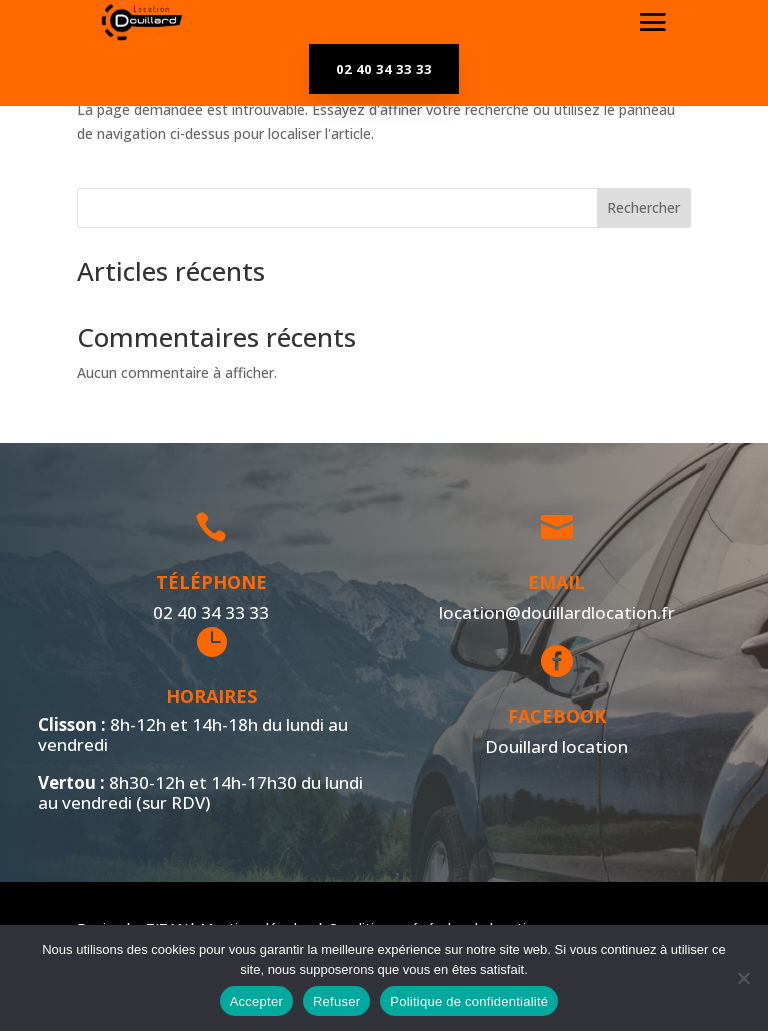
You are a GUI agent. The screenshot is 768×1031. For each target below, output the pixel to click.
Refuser (336, 1001)
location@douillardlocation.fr (552, 612)
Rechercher (643, 207)
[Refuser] (743, 978)
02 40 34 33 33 (384, 69)
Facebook (552, 716)
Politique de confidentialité (469, 1001)
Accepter (256, 1001)
